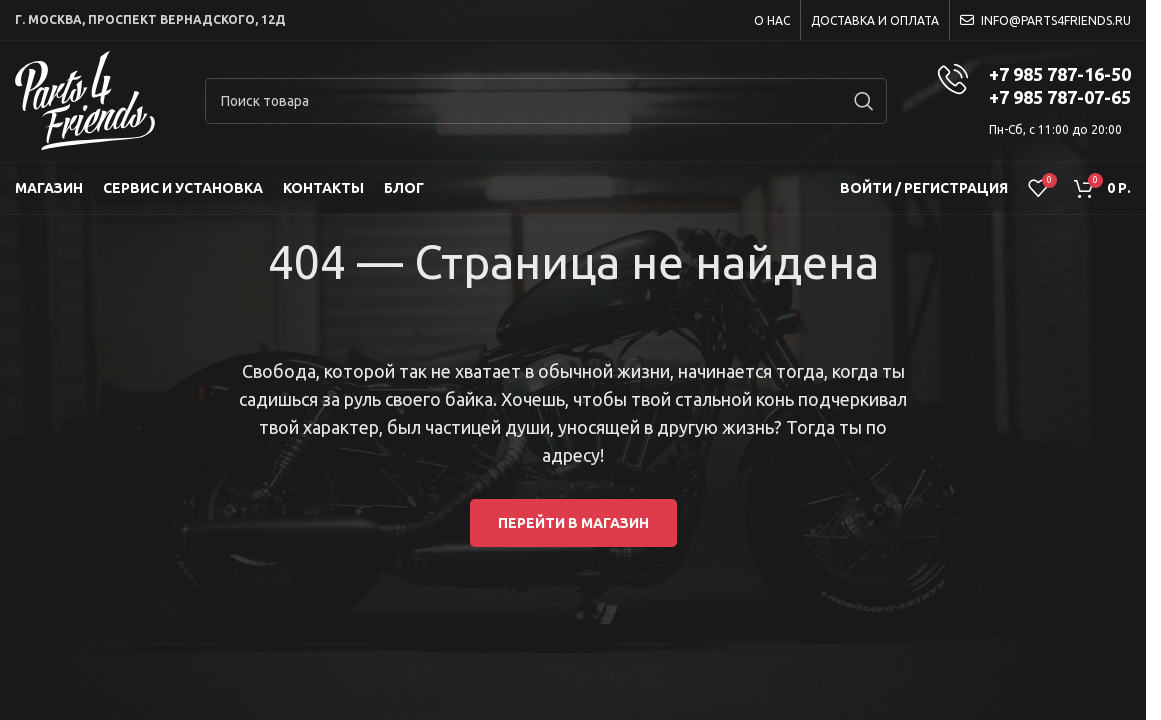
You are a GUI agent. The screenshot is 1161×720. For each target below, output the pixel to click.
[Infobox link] (1034, 101)
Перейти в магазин (573, 523)
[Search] (546, 101)
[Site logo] (85, 100)
